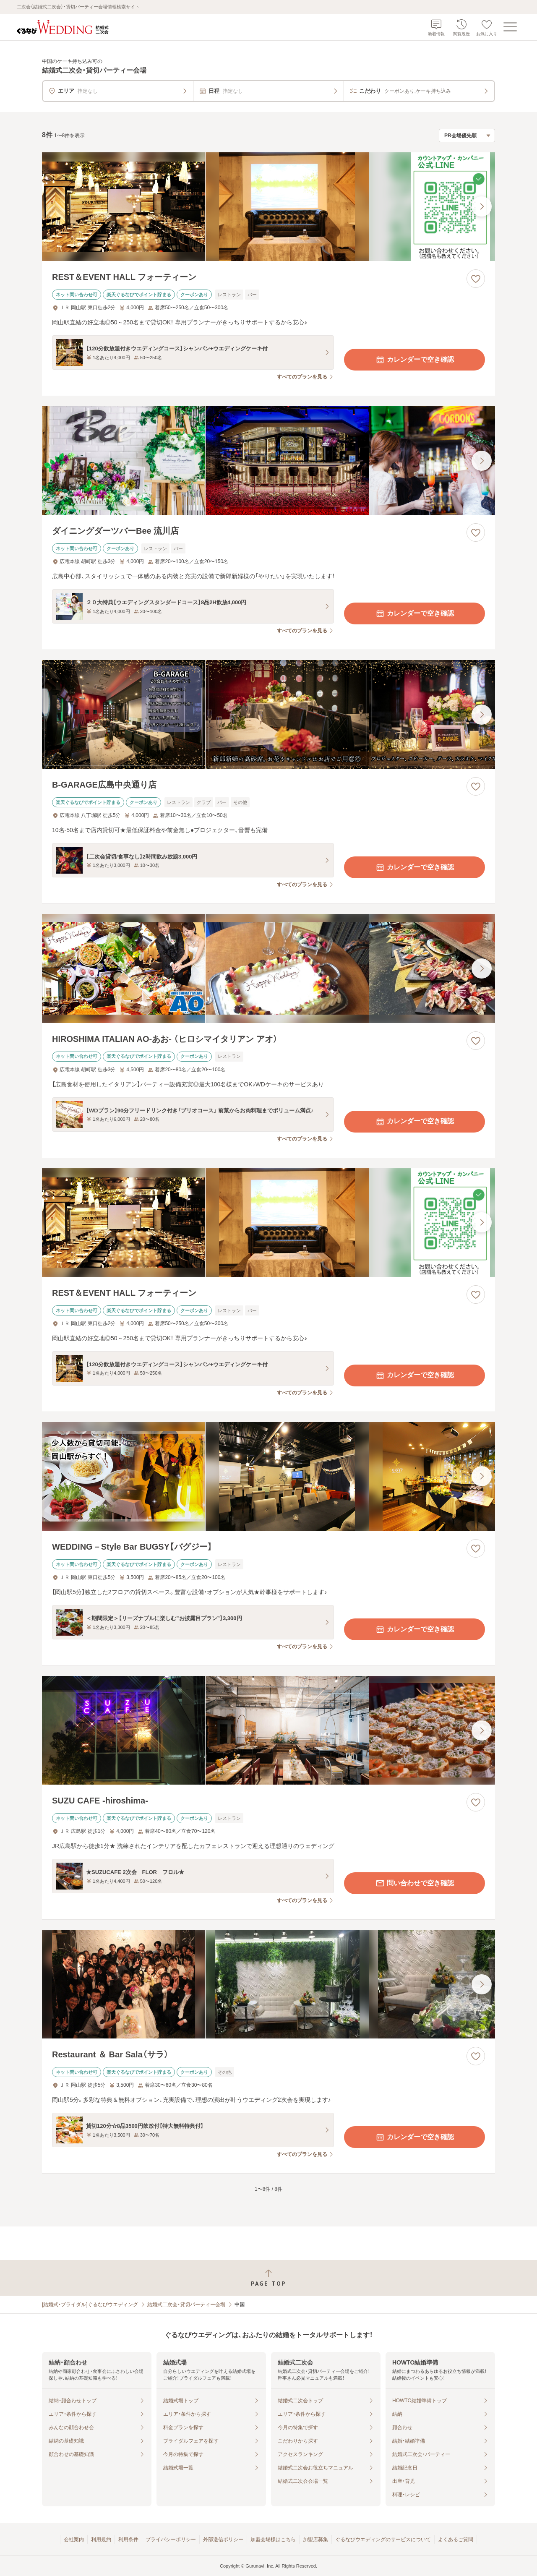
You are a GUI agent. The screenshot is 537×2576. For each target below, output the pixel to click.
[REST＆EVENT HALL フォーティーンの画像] (268, 206)
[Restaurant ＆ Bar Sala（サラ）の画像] (268, 1984)
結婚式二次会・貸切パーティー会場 (186, 2304)
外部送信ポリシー (223, 2539)
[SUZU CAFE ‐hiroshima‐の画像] (268, 1730)
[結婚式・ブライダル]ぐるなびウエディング (90, 2304)
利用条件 (128, 2539)
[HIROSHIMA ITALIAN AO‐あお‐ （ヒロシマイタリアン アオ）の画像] (268, 968)
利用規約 (101, 2539)
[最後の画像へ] (482, 206)
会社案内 (74, 2539)
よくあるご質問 (455, 2539)
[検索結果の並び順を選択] (467, 135)
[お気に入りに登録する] (476, 278)
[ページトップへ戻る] (268, 2278)
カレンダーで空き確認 (414, 360)
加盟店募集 (315, 2539)
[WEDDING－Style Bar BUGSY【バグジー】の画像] (268, 1476)
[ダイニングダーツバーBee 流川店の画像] (268, 460)
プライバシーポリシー (171, 2539)
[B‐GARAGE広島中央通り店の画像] (268, 714)
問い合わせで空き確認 (414, 1883)
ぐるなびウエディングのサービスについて (383, 2539)
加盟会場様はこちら (273, 2539)
